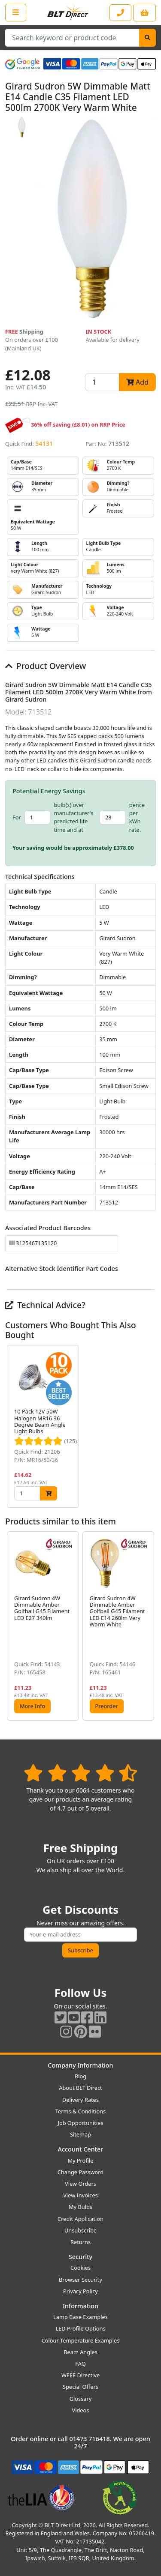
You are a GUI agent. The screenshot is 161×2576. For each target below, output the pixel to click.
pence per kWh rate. (137, 817)
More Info (32, 1706)
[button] (149, 1426)
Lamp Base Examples (80, 2317)
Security (80, 2257)
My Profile (80, 2160)
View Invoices (80, 2195)
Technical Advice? (45, 1305)
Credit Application (80, 2219)
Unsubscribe (80, 2230)
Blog (80, 2076)
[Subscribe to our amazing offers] (80, 1935)
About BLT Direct (80, 2088)
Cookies (80, 2267)
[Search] (147, 38)
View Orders (80, 2184)
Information (80, 2306)
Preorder (106, 1706)
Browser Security (80, 2279)
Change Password (80, 2172)
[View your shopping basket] (144, 12)
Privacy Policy (80, 2291)
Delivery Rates (80, 2100)
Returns (80, 2242)
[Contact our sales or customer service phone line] (120, 12)
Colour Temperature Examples (81, 2340)
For (16, 817)
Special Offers (80, 2387)
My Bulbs (80, 2207)
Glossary (81, 2399)
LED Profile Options (80, 2328)
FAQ (80, 2363)
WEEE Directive (80, 2375)
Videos (80, 2410)
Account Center (80, 2149)
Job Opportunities (80, 2123)
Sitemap (80, 2134)
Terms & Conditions (80, 2111)
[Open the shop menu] (15, 12)
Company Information (80, 2065)
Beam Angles (80, 2352)
